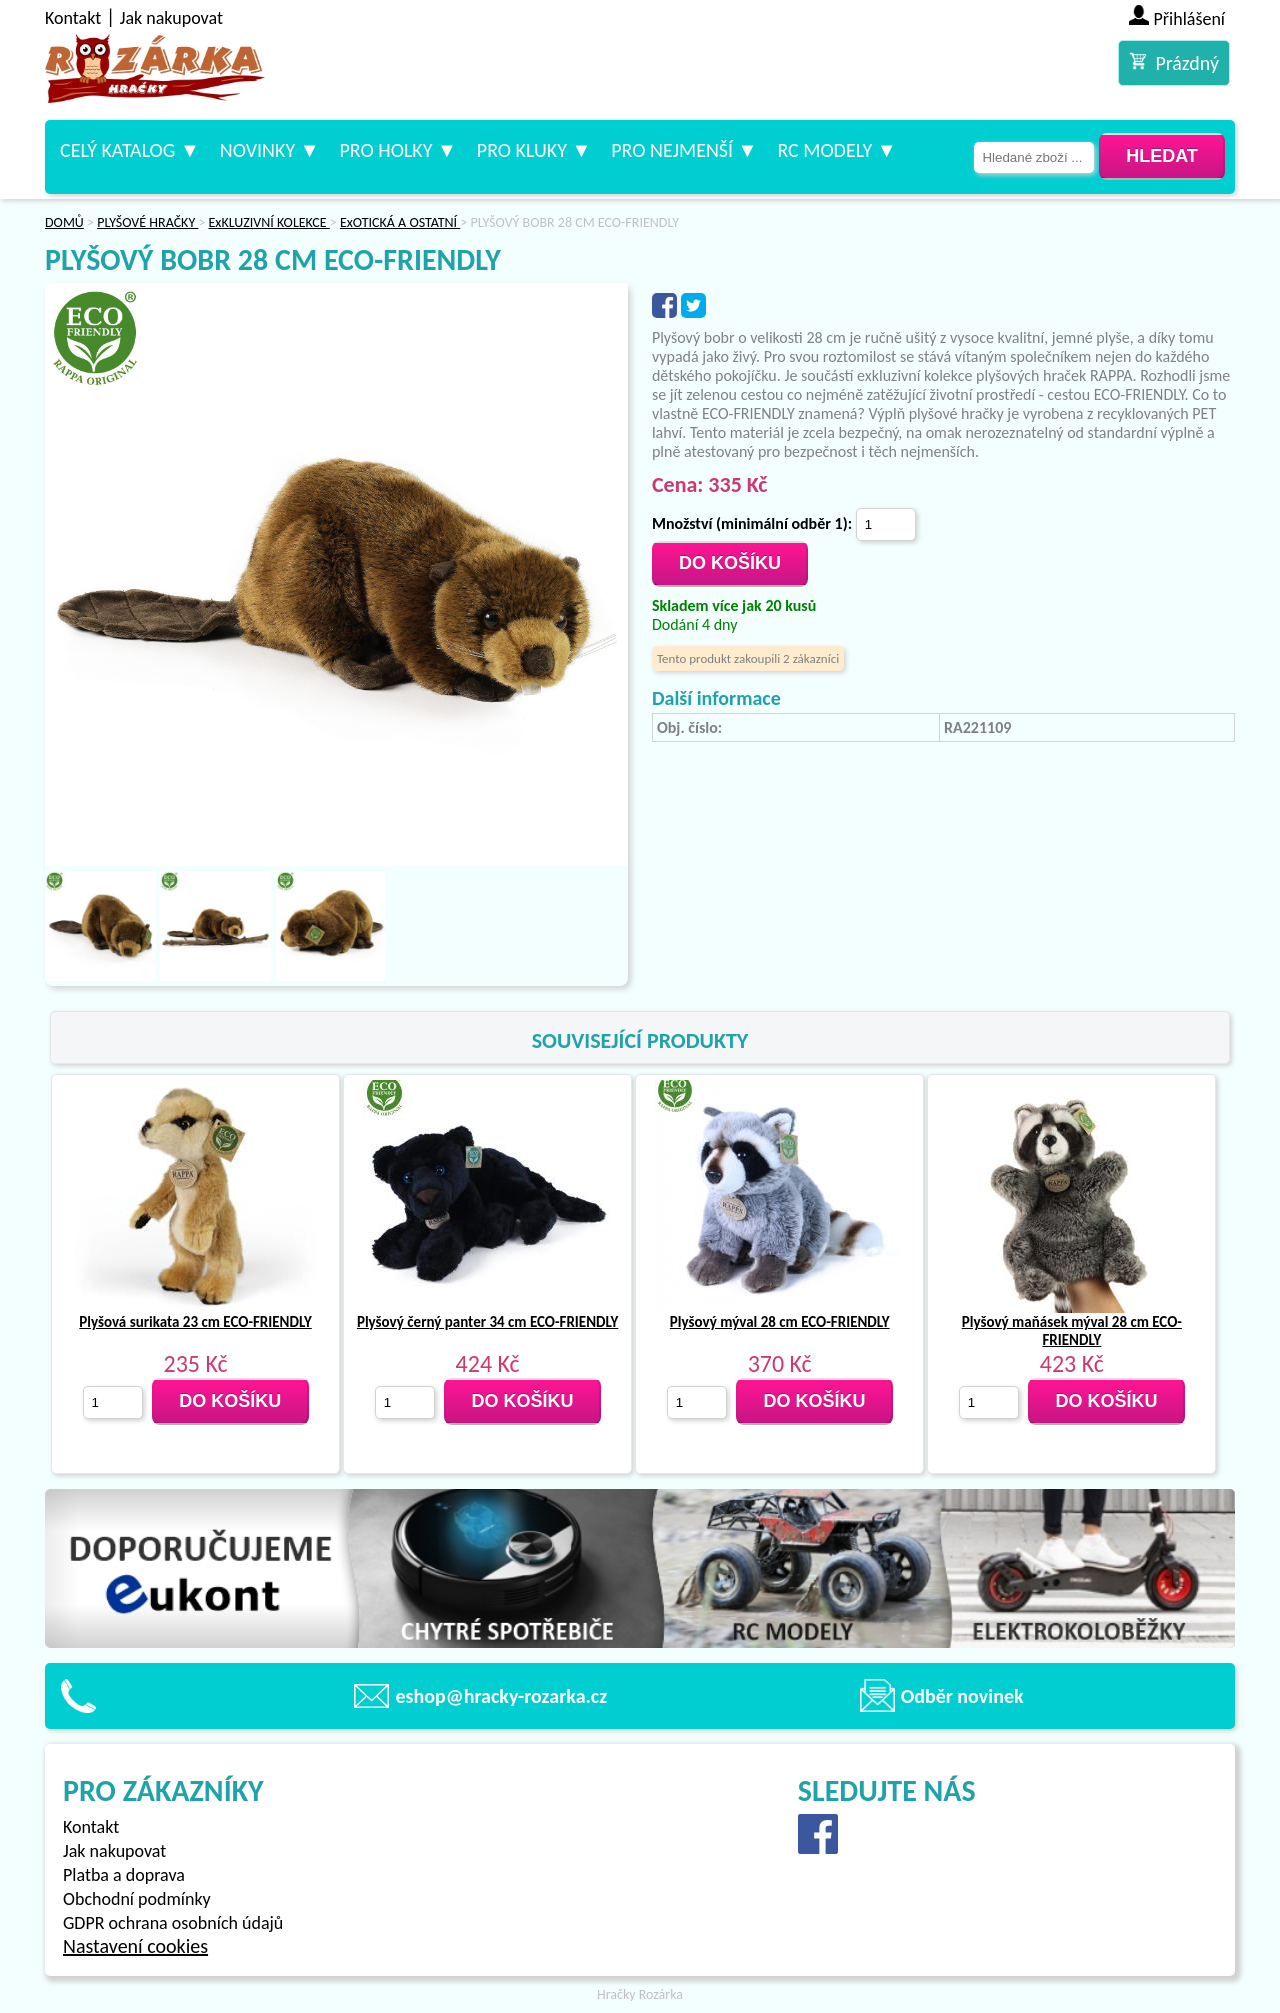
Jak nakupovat (171, 18)
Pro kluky (522, 150)
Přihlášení (1190, 19)
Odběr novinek (962, 1696)
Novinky (257, 150)
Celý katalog (117, 150)
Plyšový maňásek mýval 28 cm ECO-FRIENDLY (1072, 1331)
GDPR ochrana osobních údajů (173, 1923)
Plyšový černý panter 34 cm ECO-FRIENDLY (487, 1322)
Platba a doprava (124, 1875)
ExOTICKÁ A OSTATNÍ (400, 222)
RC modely (824, 150)
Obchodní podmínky (137, 1899)
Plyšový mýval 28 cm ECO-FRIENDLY (780, 1322)
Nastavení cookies (135, 1946)
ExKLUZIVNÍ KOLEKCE (269, 222)
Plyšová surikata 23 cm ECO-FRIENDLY (195, 1322)
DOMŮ (64, 222)
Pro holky (385, 150)
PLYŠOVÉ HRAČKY (147, 222)
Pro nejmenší (672, 150)
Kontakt (73, 18)
